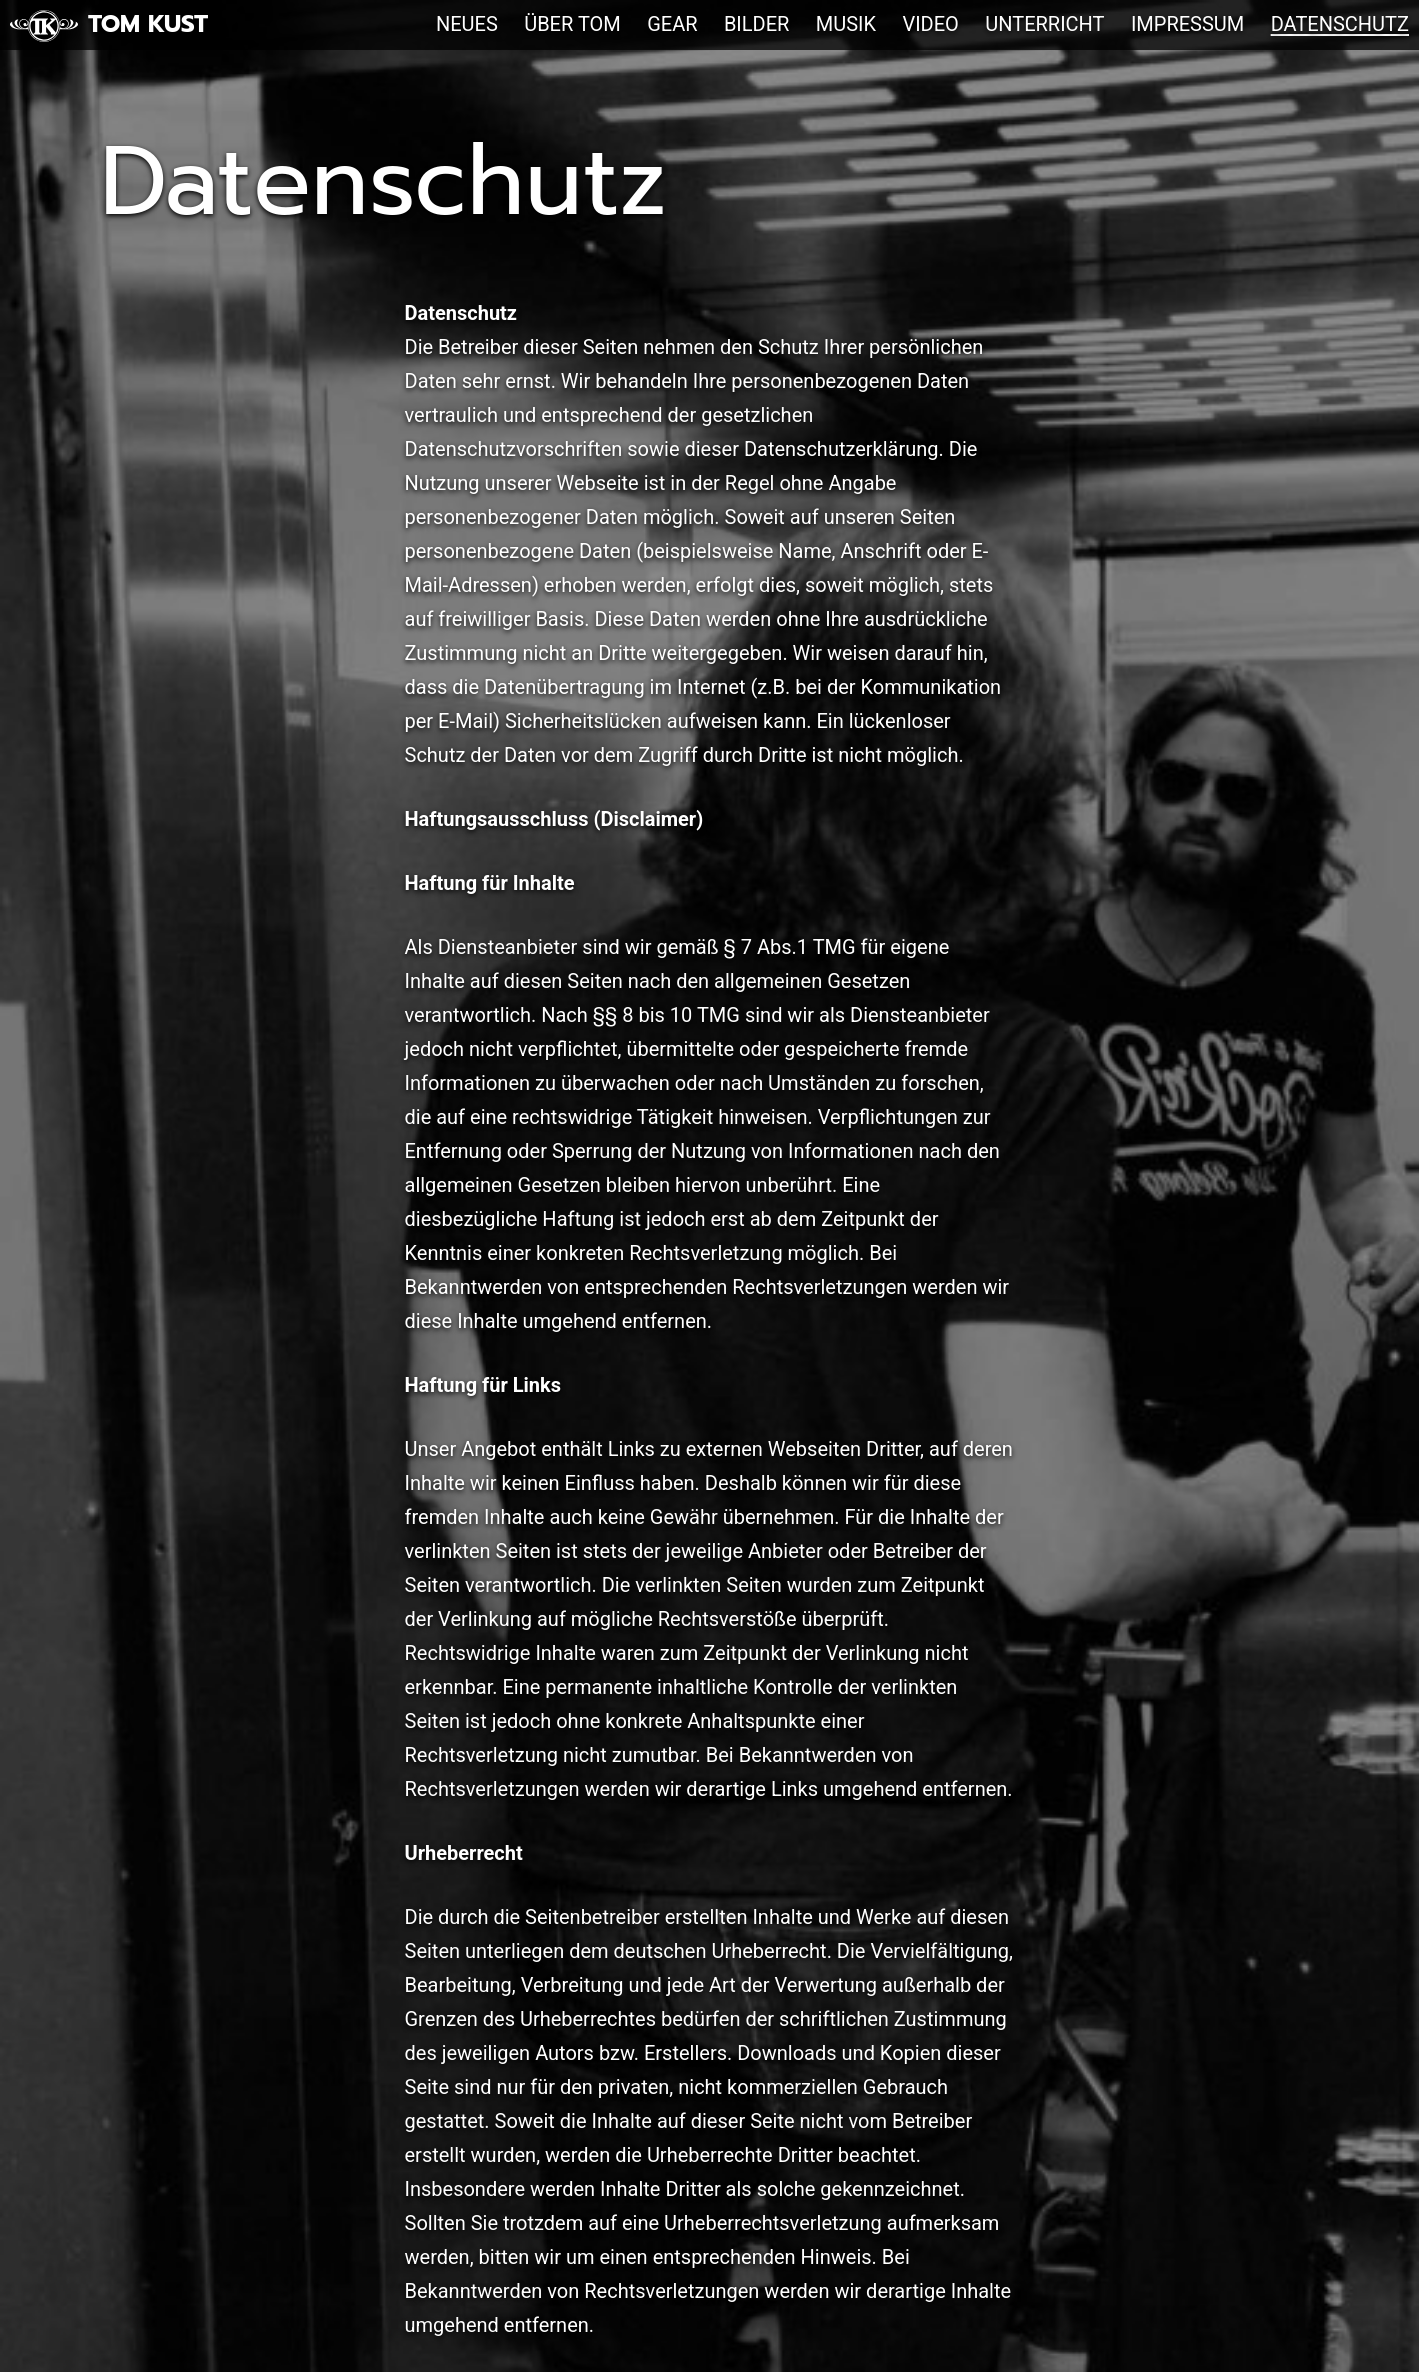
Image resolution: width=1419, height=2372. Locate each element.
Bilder (757, 24)
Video (930, 24)
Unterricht (1044, 24)
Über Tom (572, 24)
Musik (846, 24)
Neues (467, 24)
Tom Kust (148, 24)
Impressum (1187, 24)
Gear (672, 24)
